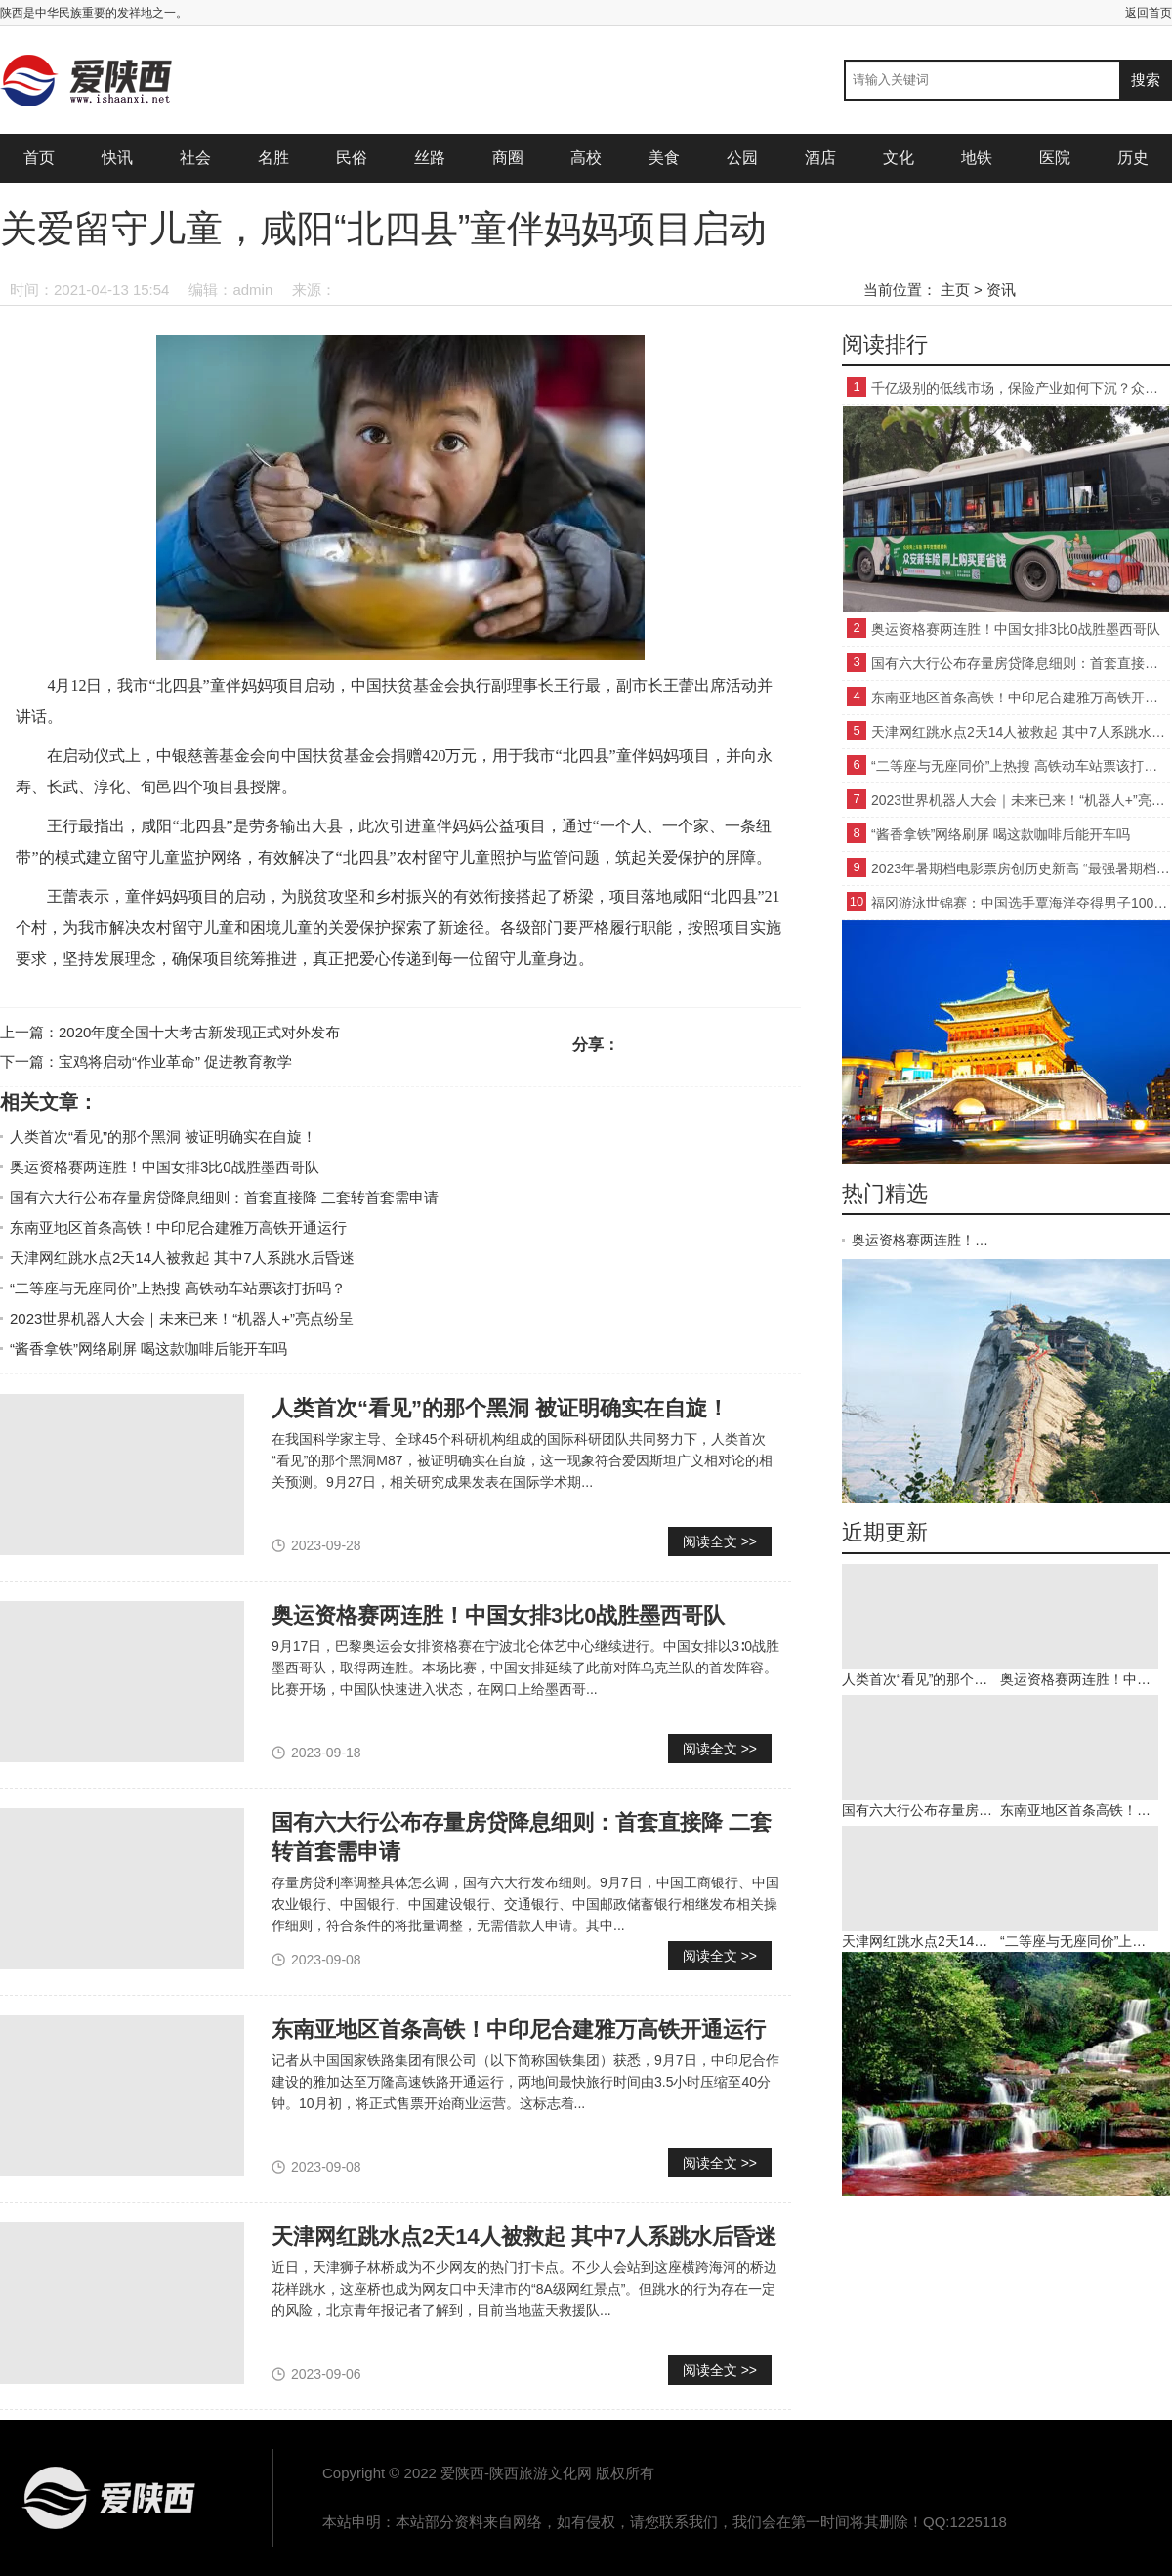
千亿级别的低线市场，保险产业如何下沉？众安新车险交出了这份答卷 (1020, 388)
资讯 (1001, 289)
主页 (955, 289)
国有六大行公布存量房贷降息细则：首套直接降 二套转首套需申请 (224, 1197)
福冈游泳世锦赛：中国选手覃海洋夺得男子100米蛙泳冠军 (1020, 902)
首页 (39, 157)
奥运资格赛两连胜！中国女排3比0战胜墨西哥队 (164, 1167)
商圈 (507, 157)
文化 (898, 157)
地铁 (976, 157)
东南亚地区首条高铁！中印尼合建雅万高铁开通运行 (178, 1227)
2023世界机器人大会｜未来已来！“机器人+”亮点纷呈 (182, 1318)
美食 (664, 157)
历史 (1133, 157)
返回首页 (1148, 13)
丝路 (429, 157)
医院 (1054, 157)
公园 (742, 157)
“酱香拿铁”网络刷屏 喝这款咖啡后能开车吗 (148, 1348)
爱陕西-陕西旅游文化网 (107, 2498)
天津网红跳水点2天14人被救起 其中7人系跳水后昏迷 (182, 1257)
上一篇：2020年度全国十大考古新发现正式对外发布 (170, 1032)
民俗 (351, 157)
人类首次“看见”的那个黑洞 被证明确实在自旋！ (163, 1136)
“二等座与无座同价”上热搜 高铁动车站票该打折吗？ (178, 1288)
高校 (586, 157)
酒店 (820, 157)
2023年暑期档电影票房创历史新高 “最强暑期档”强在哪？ (1020, 868)
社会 (195, 157)
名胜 (273, 157)
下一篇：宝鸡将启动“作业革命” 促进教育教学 (146, 1061)
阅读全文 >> (720, 1541)
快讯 (117, 157)
